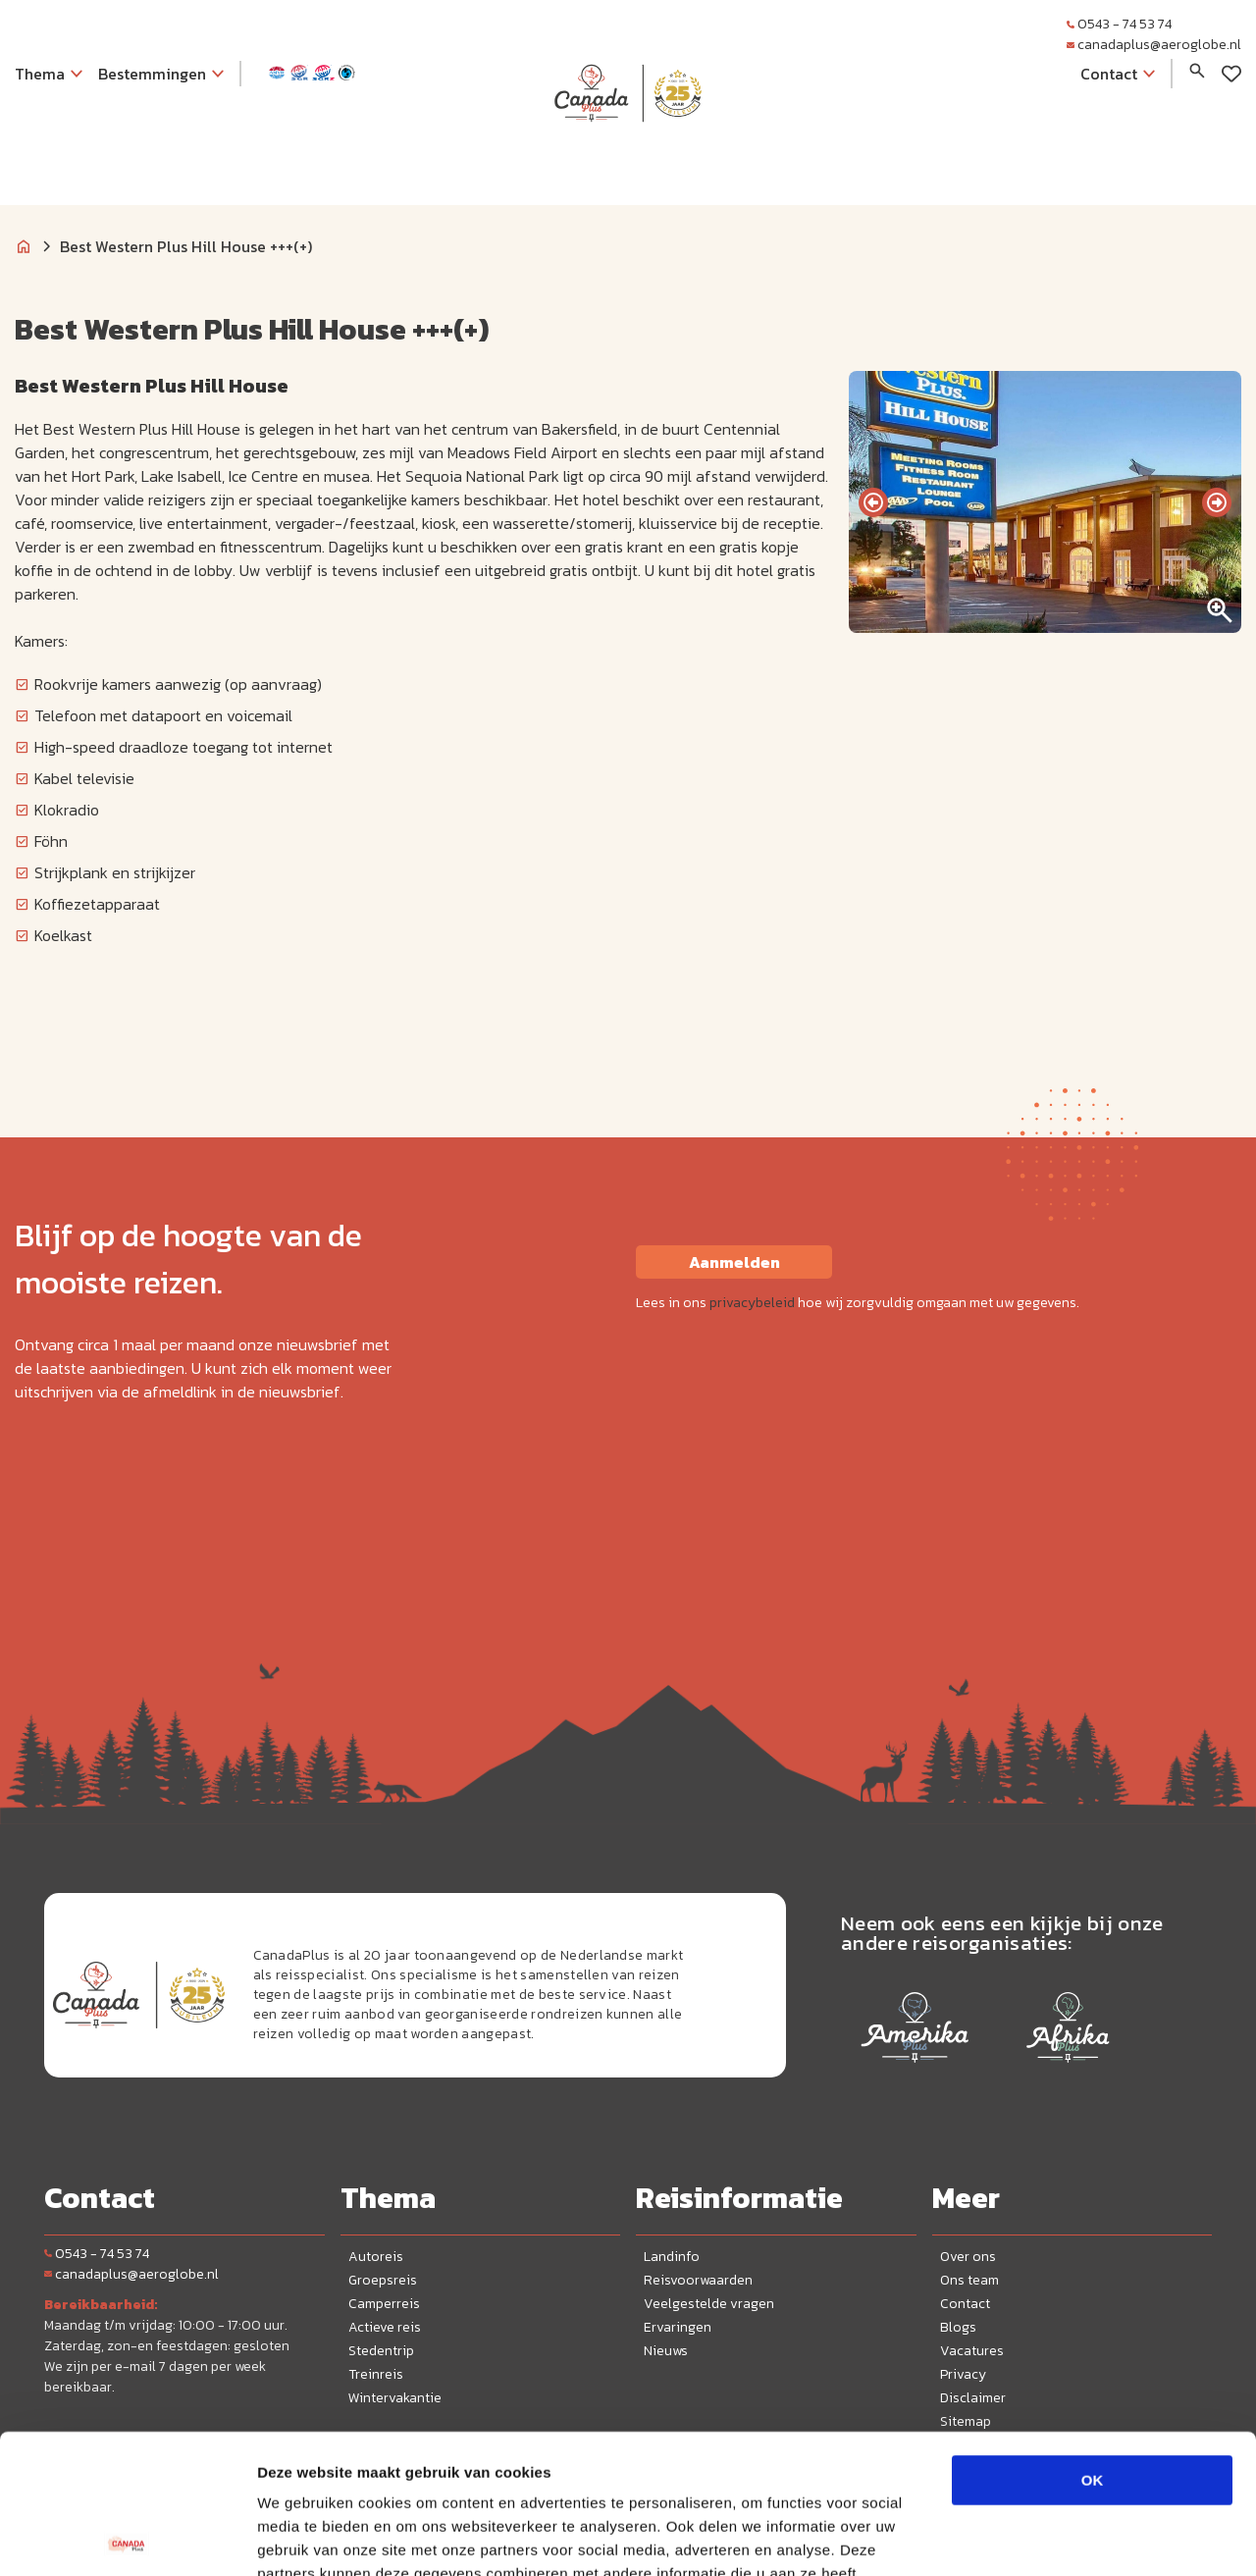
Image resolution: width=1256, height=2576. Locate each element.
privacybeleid (752, 1302)
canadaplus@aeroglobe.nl (1154, 44)
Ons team (969, 2280)
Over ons (968, 2256)
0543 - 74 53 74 (1119, 24)
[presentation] (873, 502)
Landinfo (672, 2256)
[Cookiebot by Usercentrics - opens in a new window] (127, 2537)
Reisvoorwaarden (698, 2280)
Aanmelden (734, 1262)
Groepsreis (382, 2280)
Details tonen (1060, 2537)
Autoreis (375, 2256)
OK (1092, 2341)
